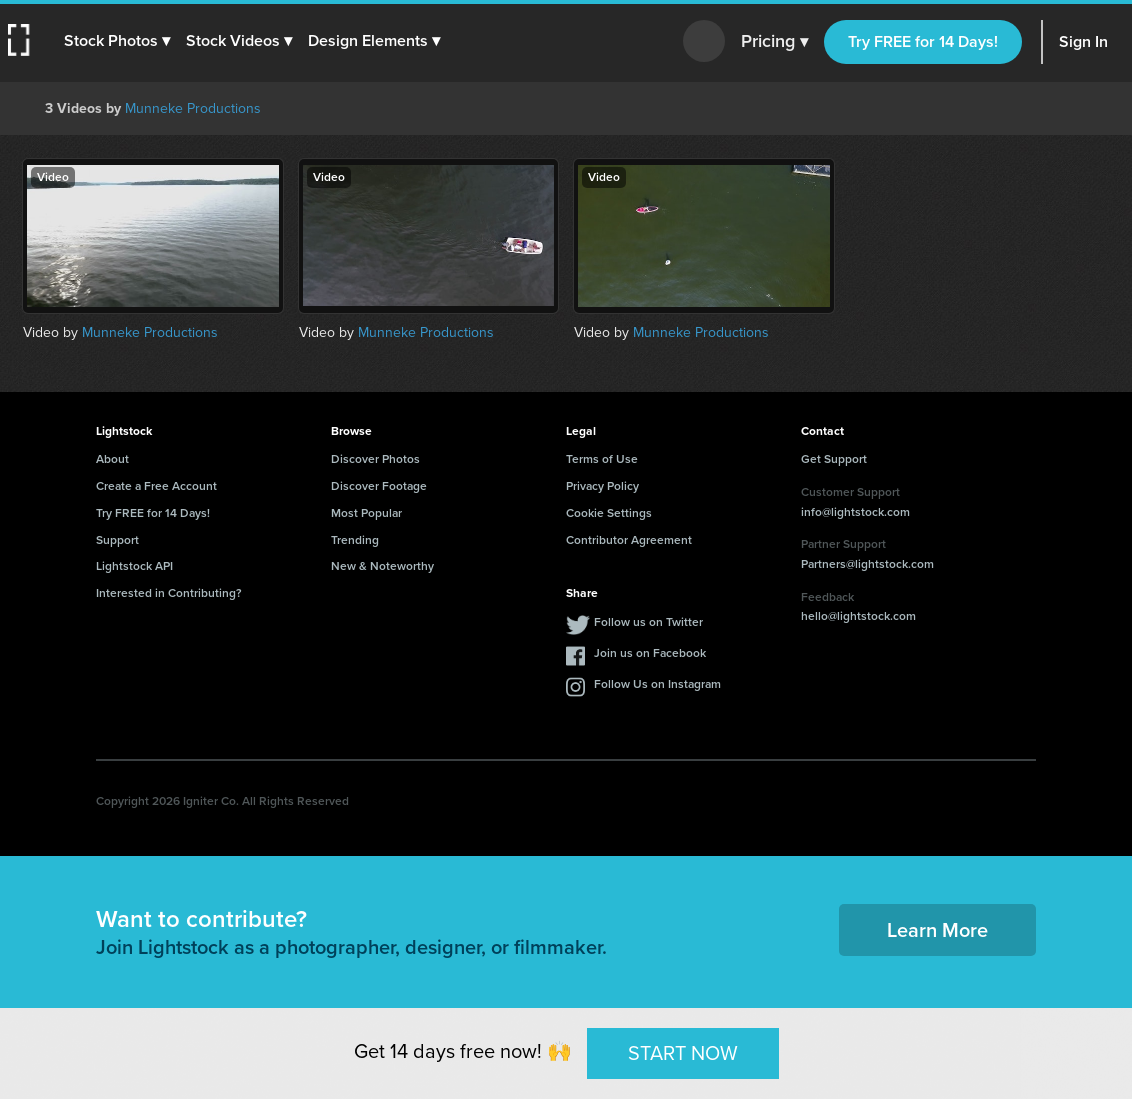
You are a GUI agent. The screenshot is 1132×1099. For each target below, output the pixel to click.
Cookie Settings (609, 513)
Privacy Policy (602, 486)
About (112, 459)
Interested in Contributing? (169, 593)
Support (117, 540)
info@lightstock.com (855, 512)
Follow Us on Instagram (657, 684)
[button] (117, 41)
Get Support (834, 459)
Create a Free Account (156, 486)
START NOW (683, 1053)
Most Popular (366, 513)
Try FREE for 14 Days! (923, 41)
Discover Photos (375, 459)
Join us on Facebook (650, 653)
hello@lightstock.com (858, 616)
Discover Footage (379, 486)
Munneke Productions (193, 108)
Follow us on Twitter (648, 622)
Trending (355, 540)
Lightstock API (134, 566)
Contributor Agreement (629, 540)
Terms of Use (602, 459)
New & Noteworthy (382, 566)
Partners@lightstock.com (867, 564)
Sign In (1083, 41)
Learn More (937, 930)
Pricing (774, 42)
